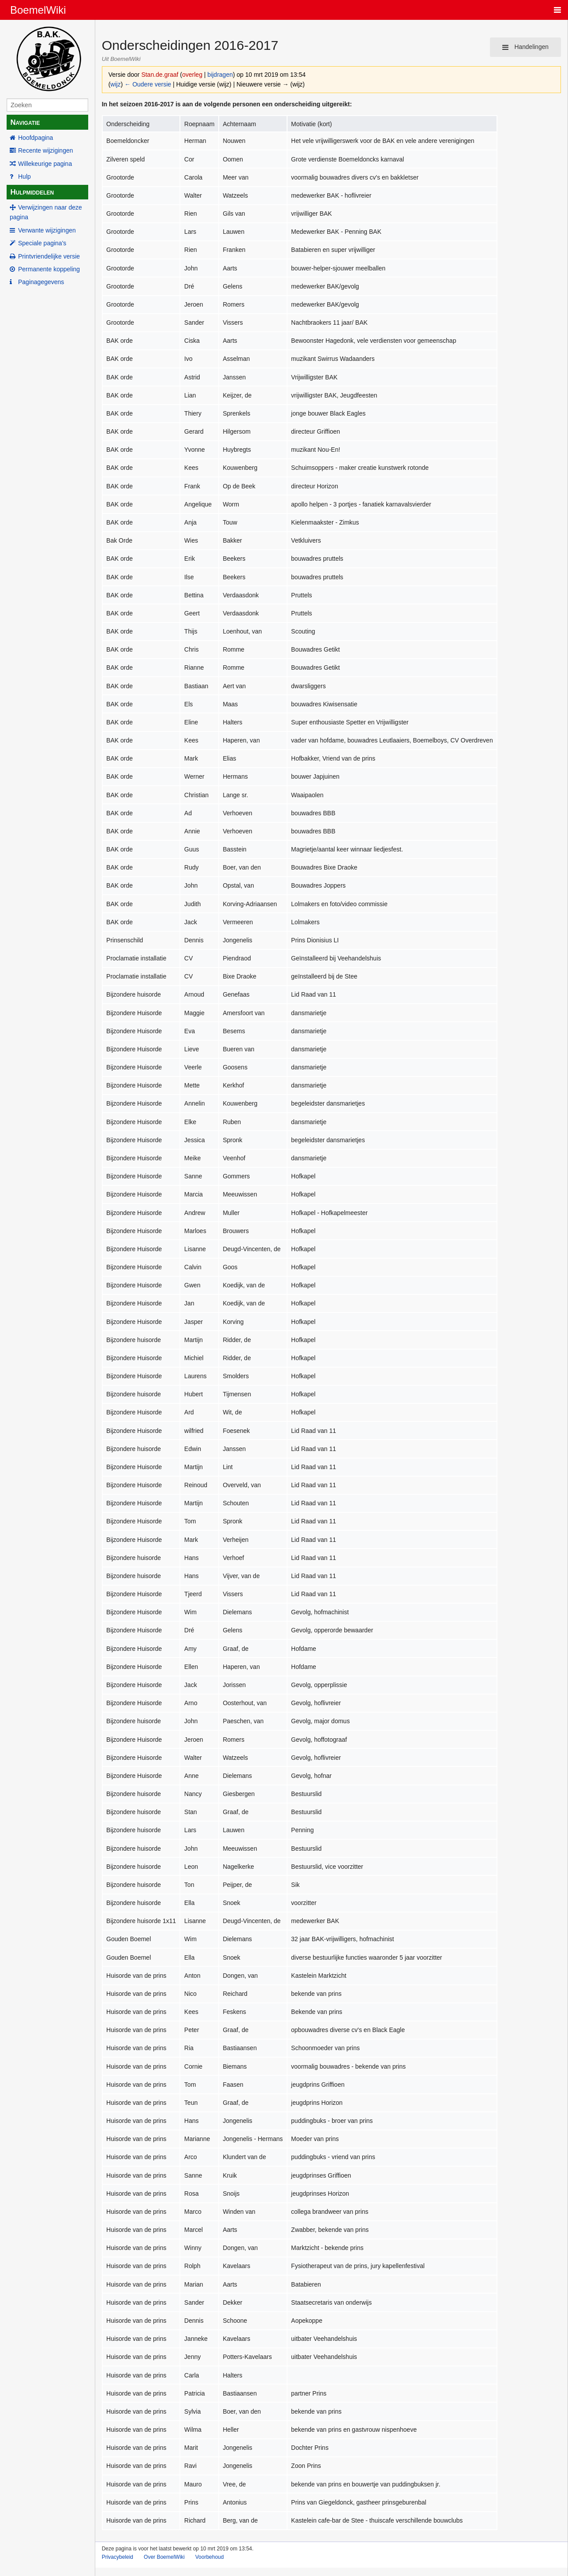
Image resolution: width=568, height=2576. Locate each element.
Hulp (24, 176)
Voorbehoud (209, 2557)
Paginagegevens (41, 281)
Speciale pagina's (42, 243)
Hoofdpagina (35, 137)
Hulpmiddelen (32, 192)
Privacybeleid (117, 2557)
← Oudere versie (147, 84)
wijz (115, 84)
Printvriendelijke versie (49, 256)
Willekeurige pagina (45, 163)
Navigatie (25, 122)
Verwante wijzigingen (47, 230)
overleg (192, 74)
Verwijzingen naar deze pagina (46, 212)
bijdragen (220, 74)
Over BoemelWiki (164, 2557)
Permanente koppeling (49, 269)
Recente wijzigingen (45, 150)
